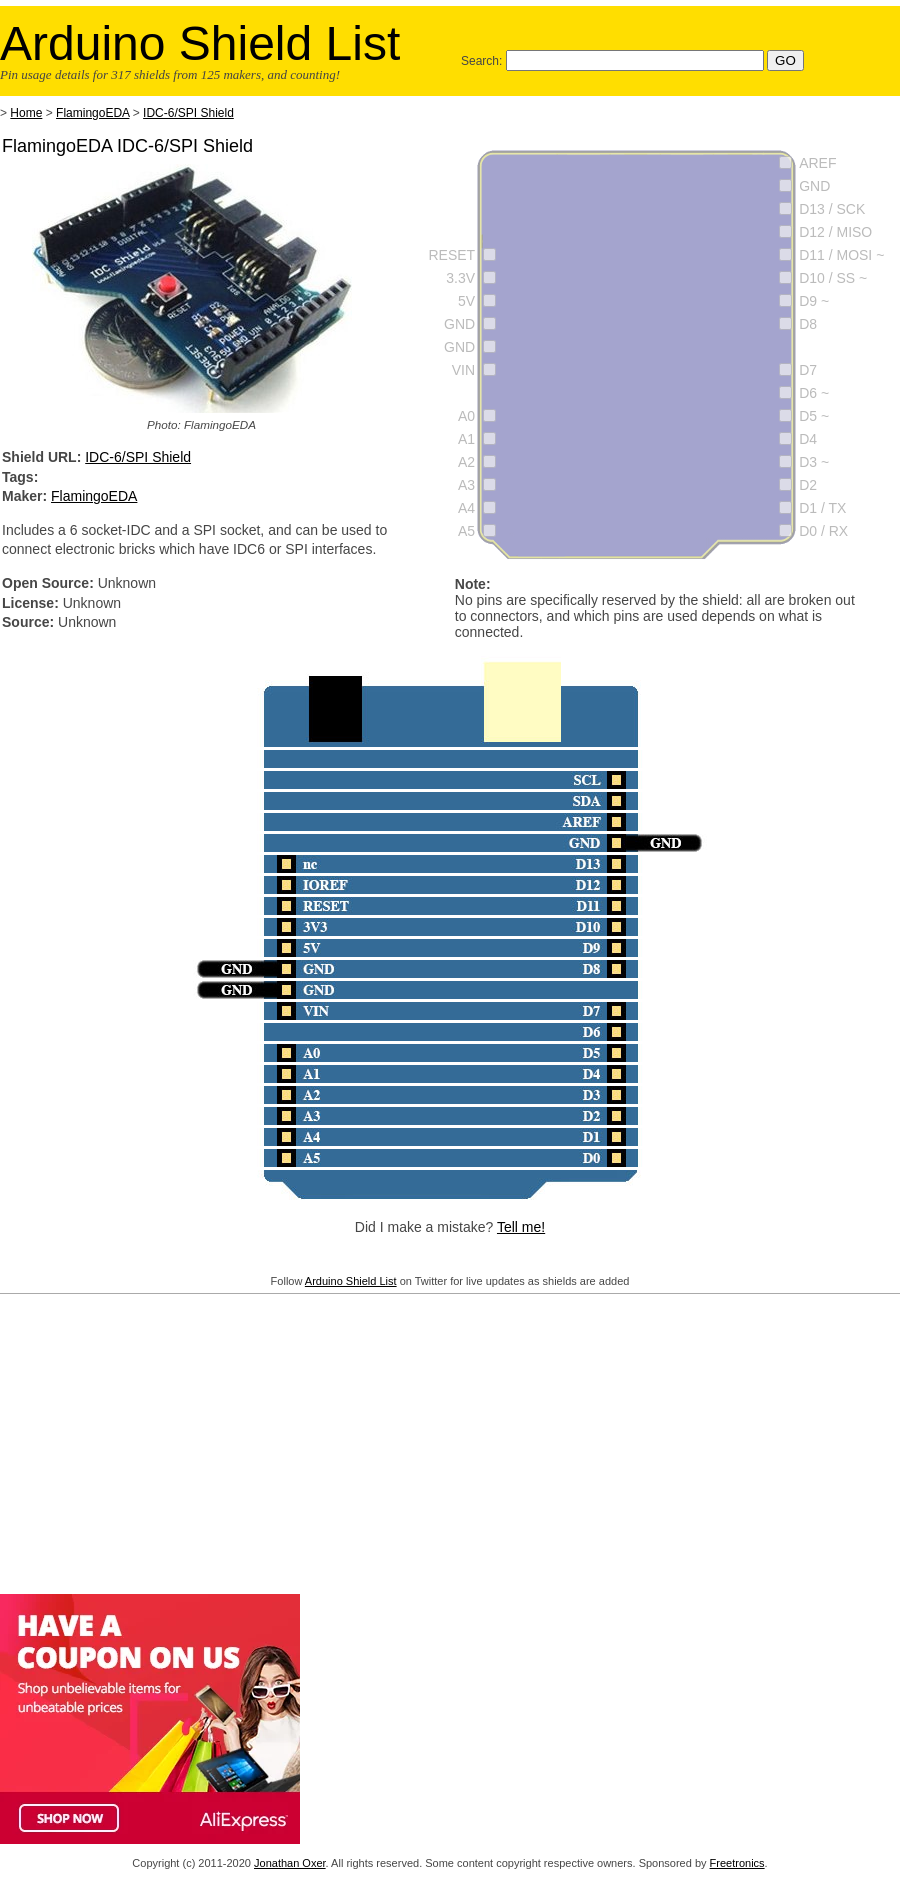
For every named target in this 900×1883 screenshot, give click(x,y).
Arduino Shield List (351, 1281)
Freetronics (737, 1863)
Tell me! (521, 1227)
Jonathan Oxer (290, 1863)
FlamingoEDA (92, 113)
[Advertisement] (450, 1440)
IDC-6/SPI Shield (188, 113)
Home (26, 113)
